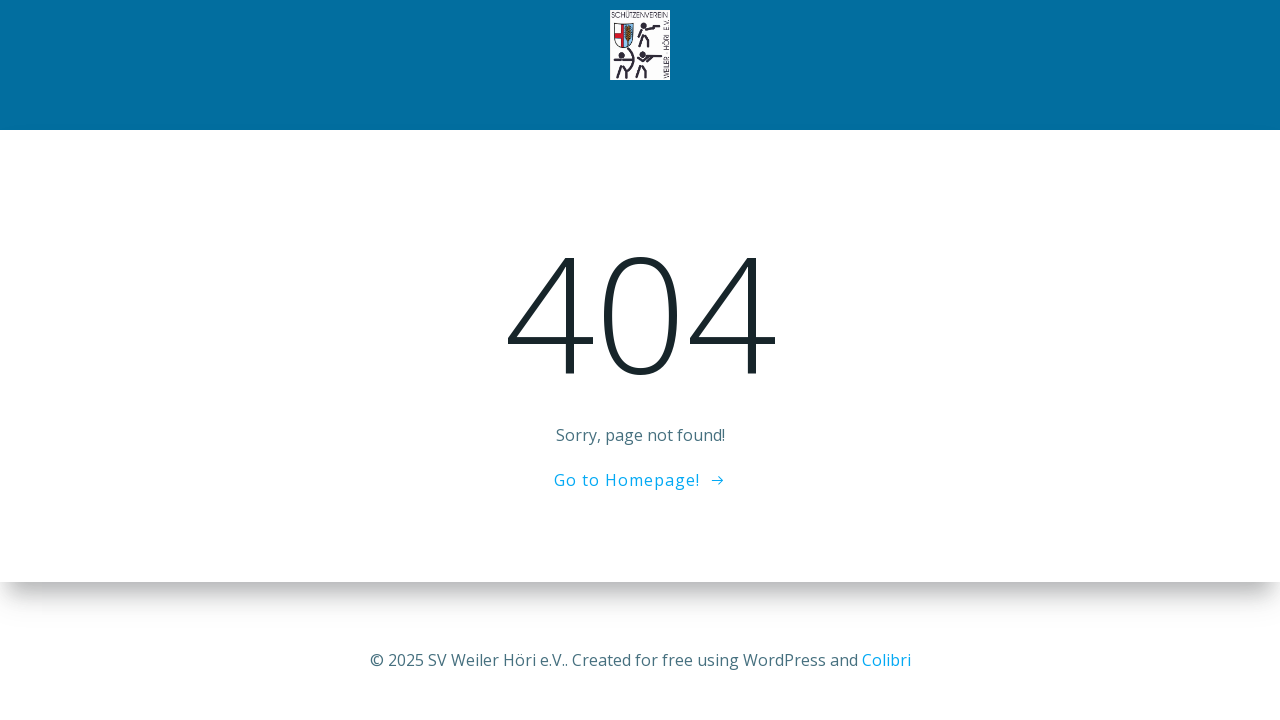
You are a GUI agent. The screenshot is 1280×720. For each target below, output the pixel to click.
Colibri (886, 660)
